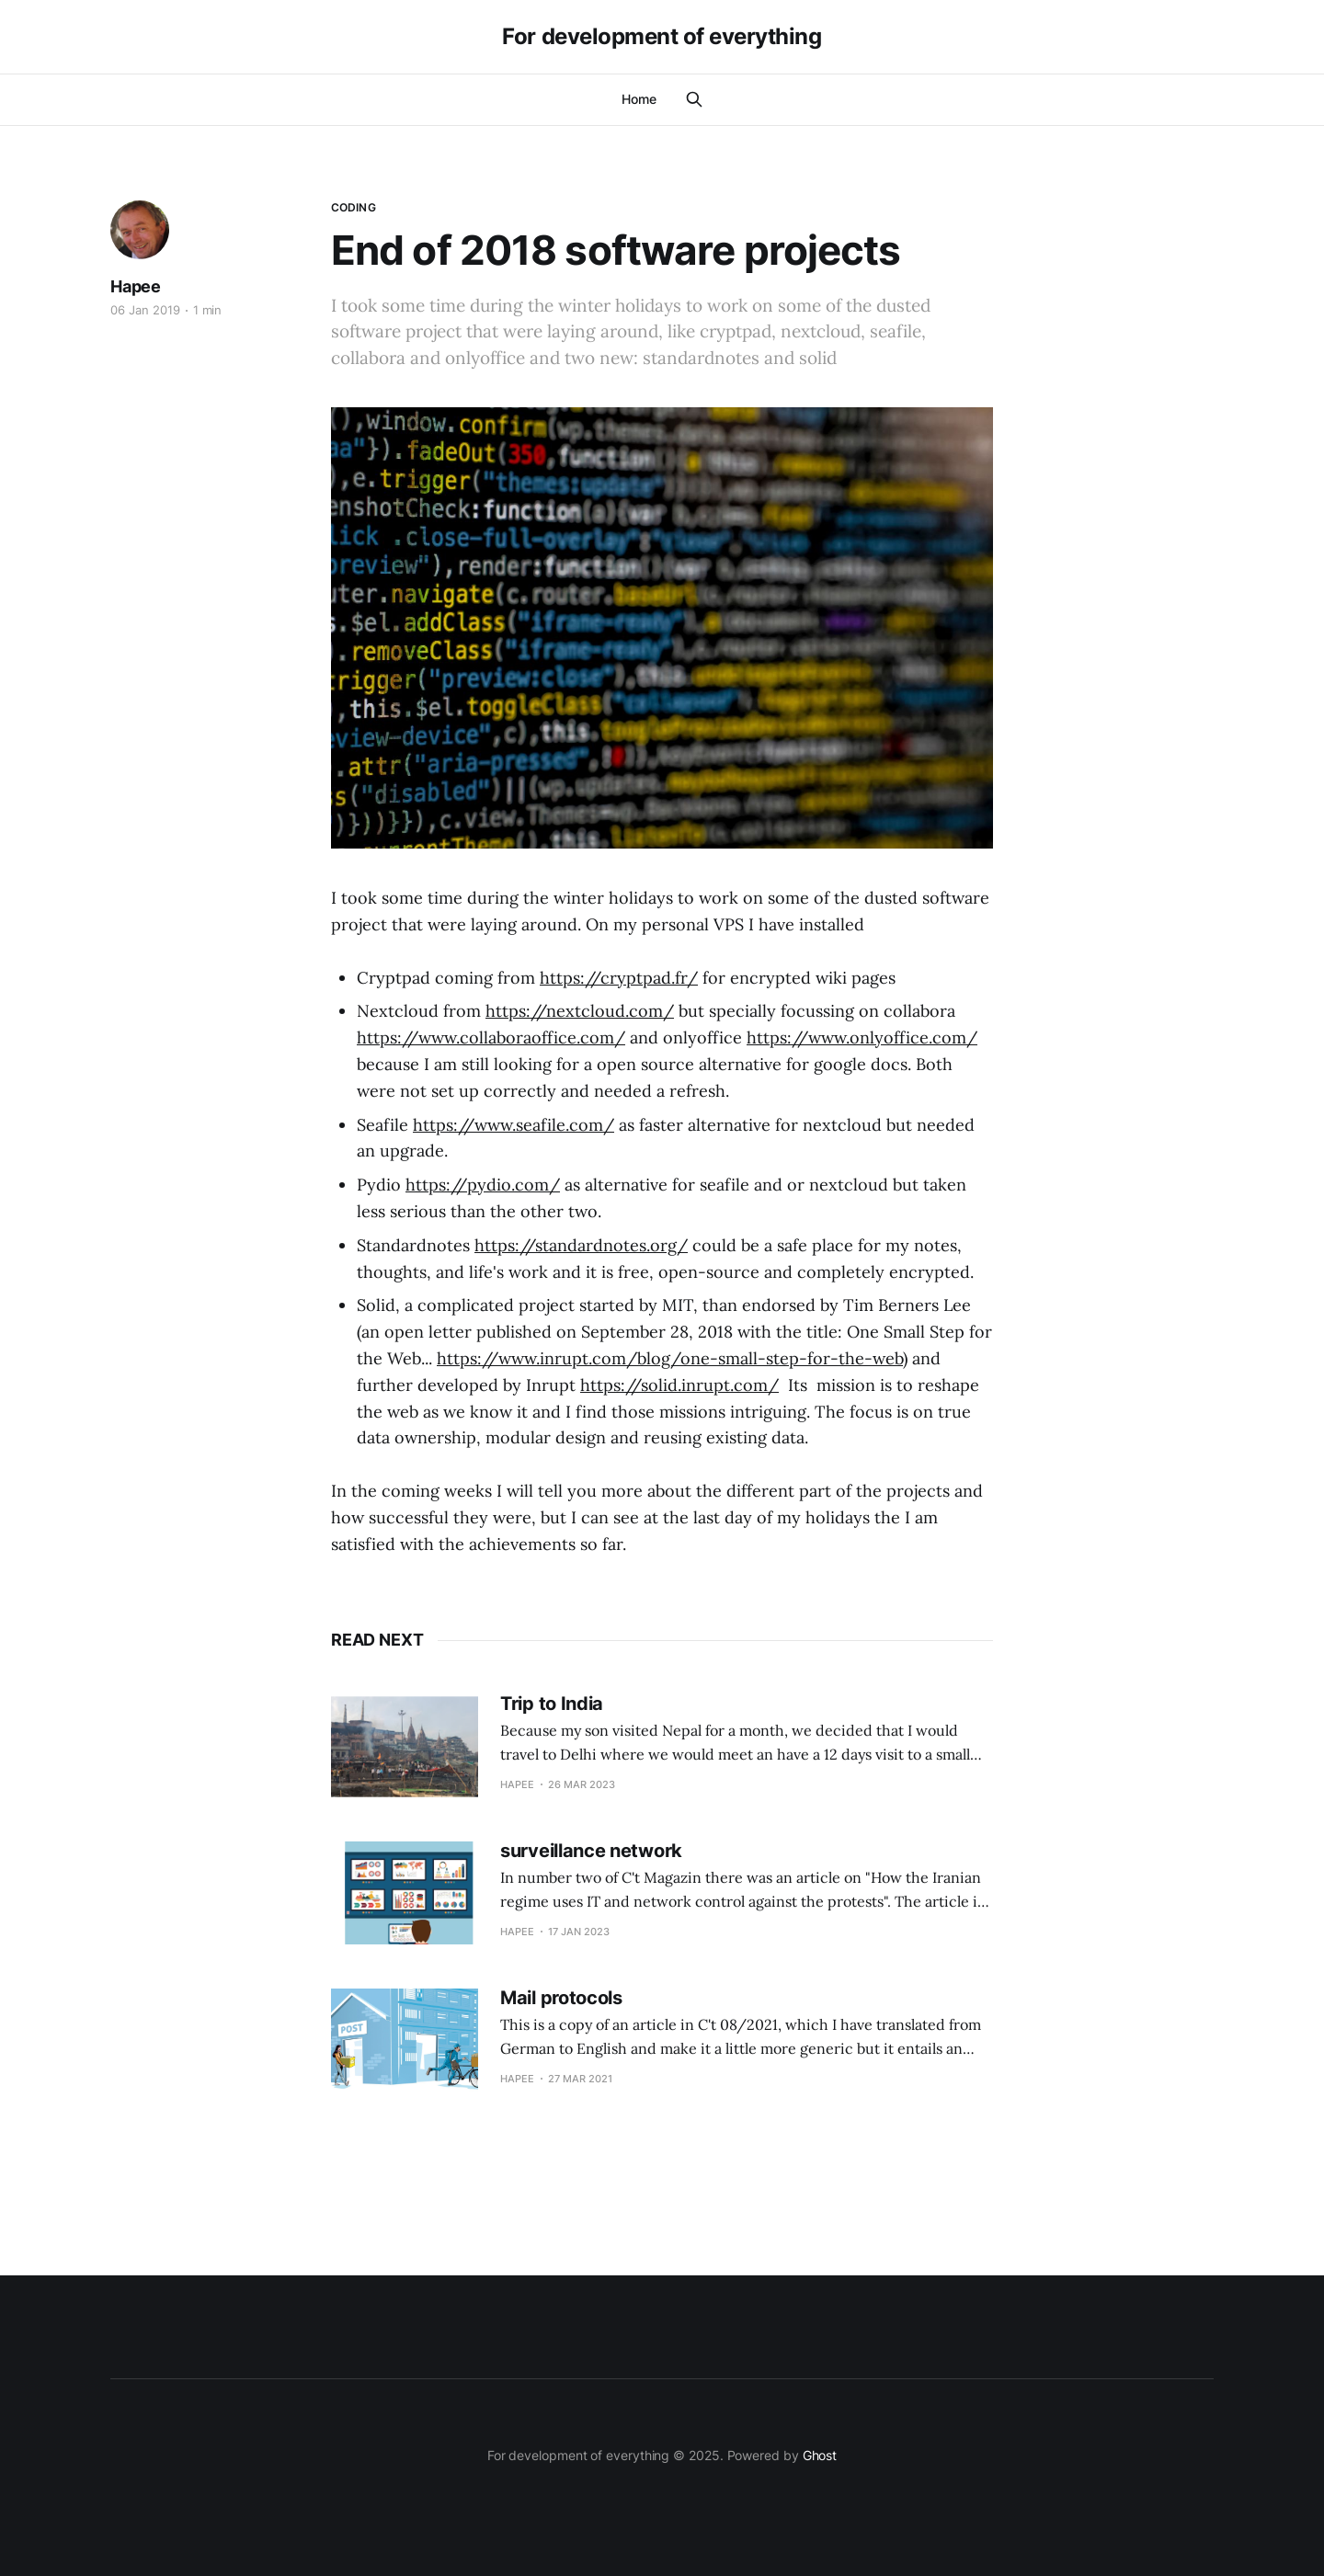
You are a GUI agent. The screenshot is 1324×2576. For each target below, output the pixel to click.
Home (639, 99)
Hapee (135, 286)
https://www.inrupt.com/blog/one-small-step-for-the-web (670, 1358)
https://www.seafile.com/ (513, 1124)
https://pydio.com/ (482, 1184)
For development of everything (661, 37)
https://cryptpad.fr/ (619, 977)
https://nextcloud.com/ (579, 1010)
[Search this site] (694, 99)
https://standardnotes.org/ (581, 1245)
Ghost (820, 2455)
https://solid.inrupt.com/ (679, 1385)
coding (353, 207)
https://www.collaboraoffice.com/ (491, 1037)
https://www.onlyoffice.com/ (862, 1037)
